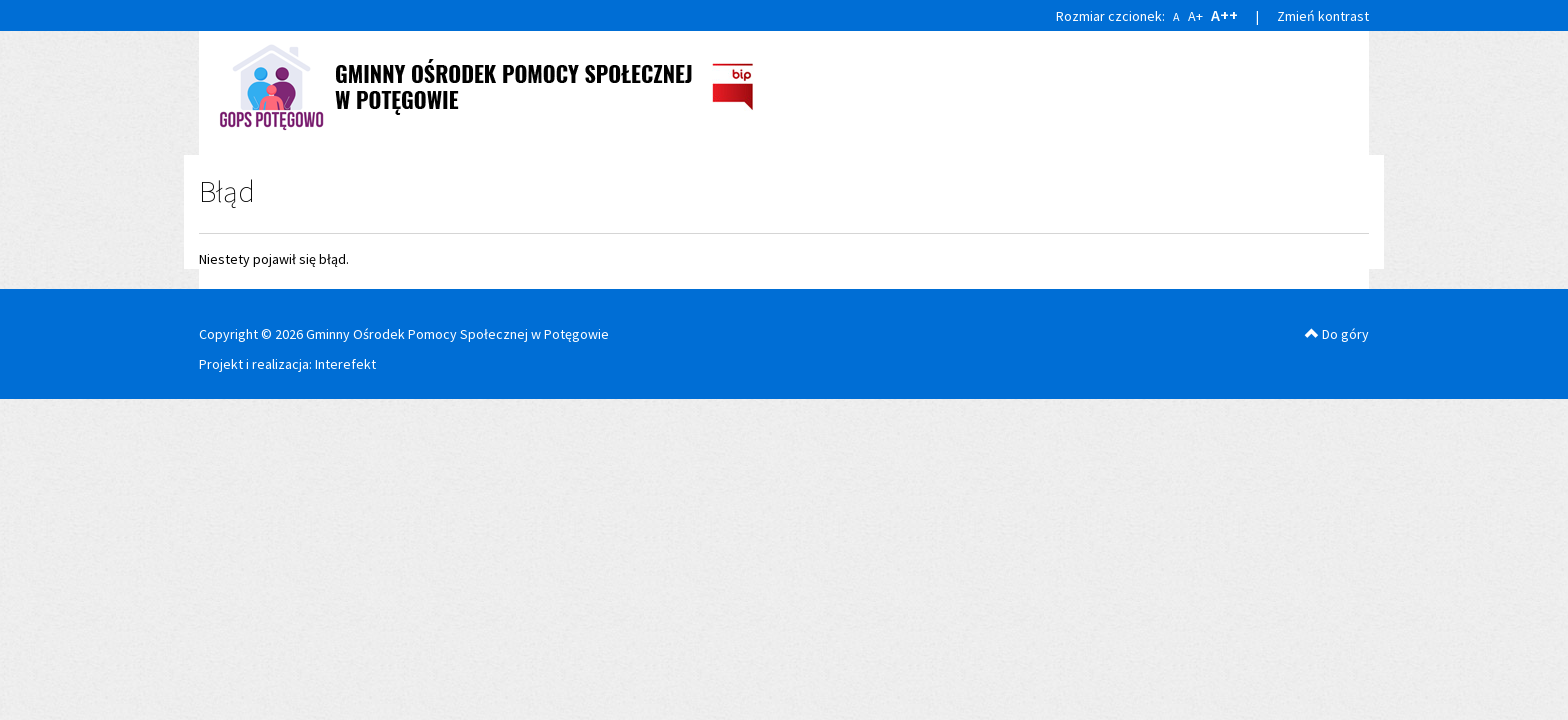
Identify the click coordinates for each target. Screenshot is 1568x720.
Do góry (1337, 334)
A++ (1224, 15)
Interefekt (345, 364)
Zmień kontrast (1323, 16)
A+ (1195, 16)
